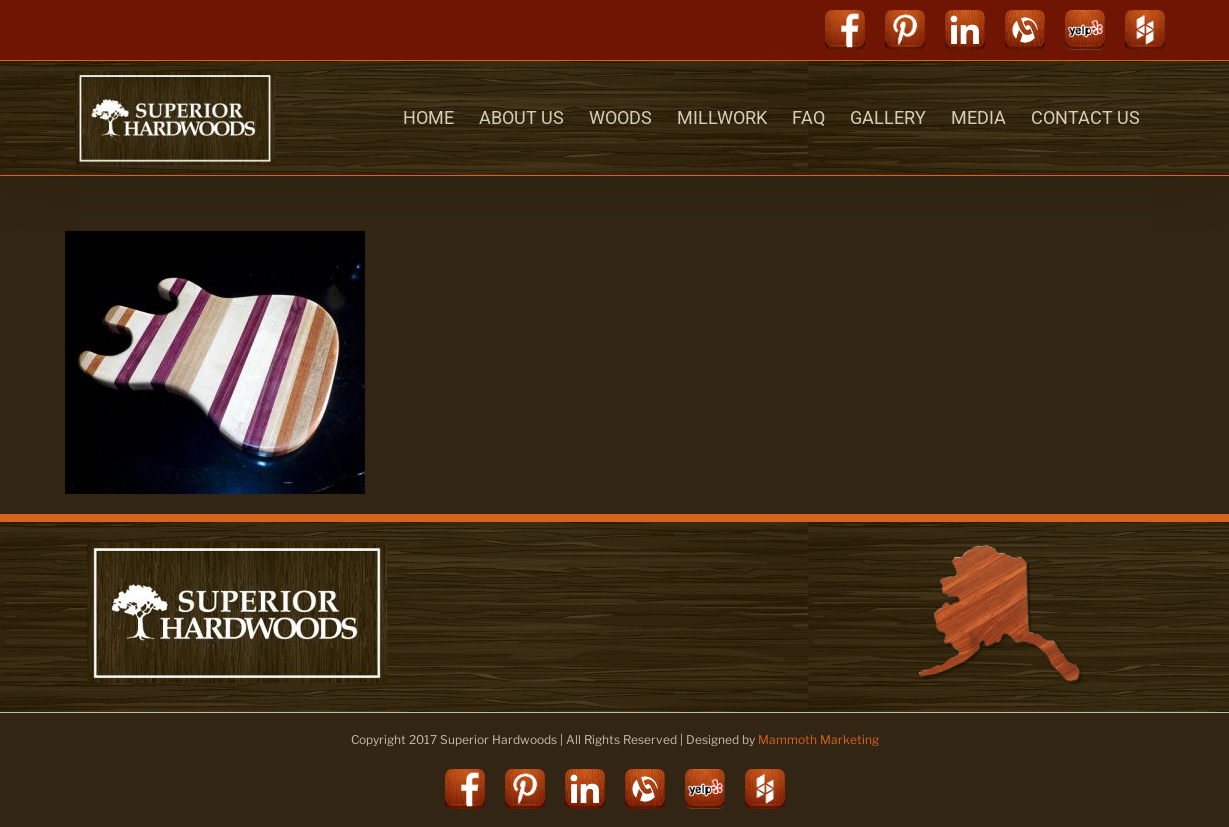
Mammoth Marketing (818, 739)
